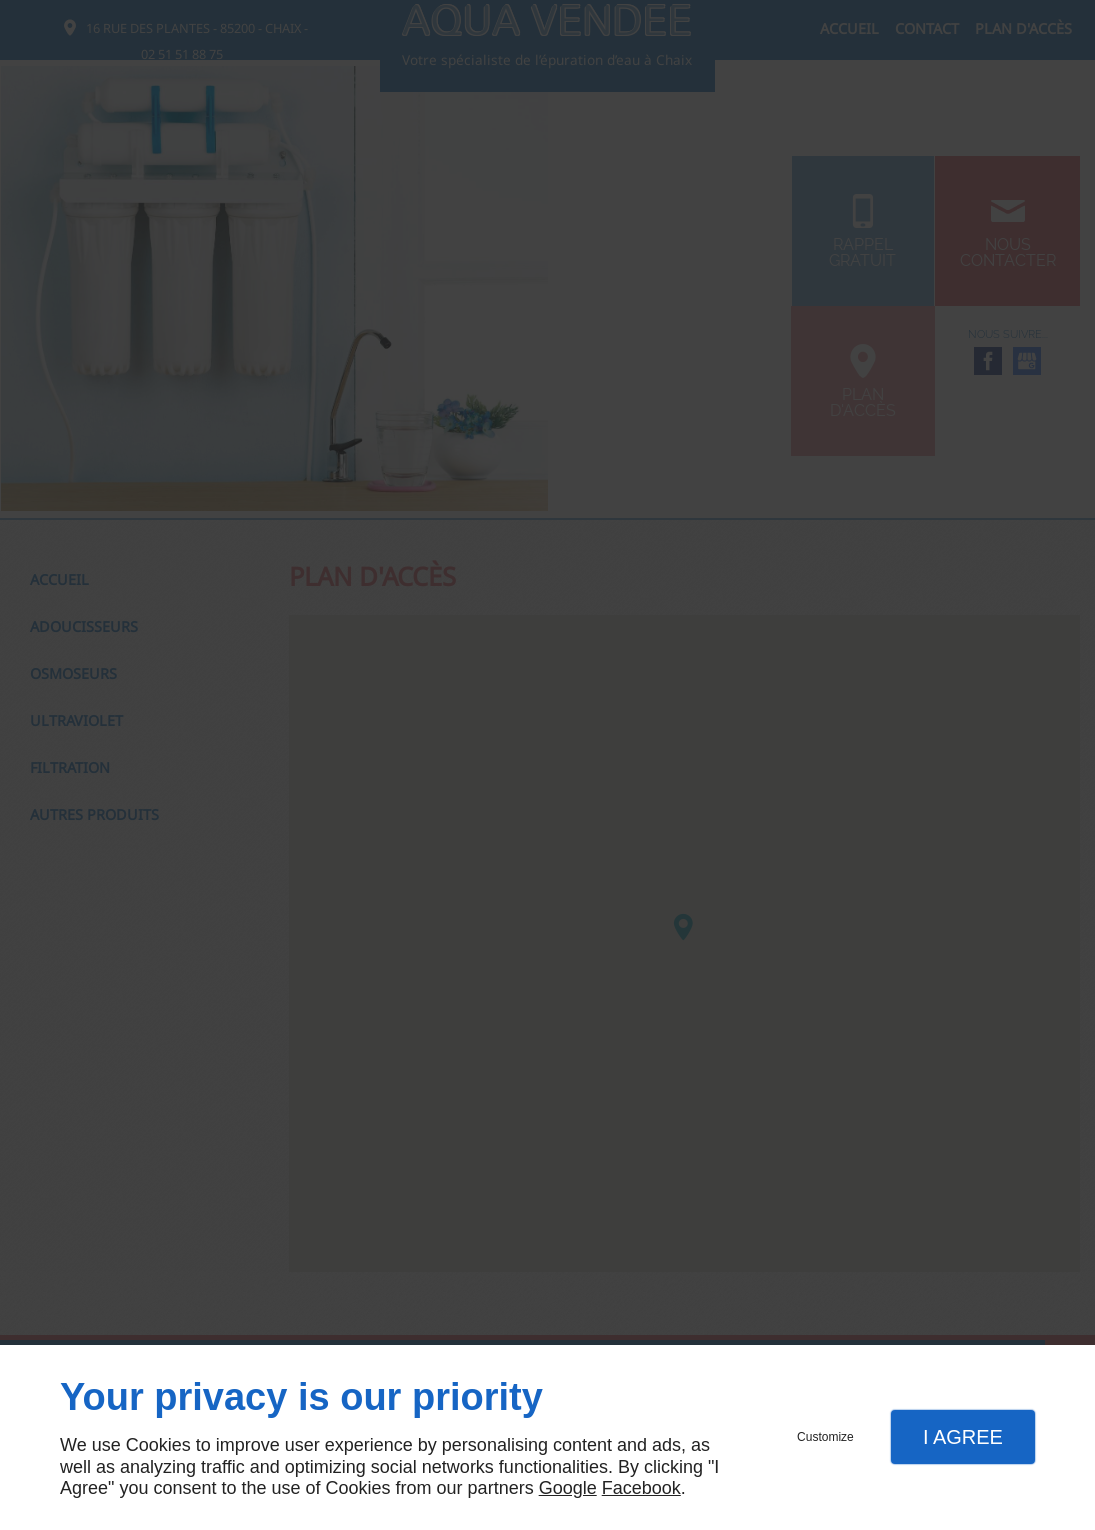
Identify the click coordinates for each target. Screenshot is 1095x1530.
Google (568, 1488)
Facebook (641, 1488)
